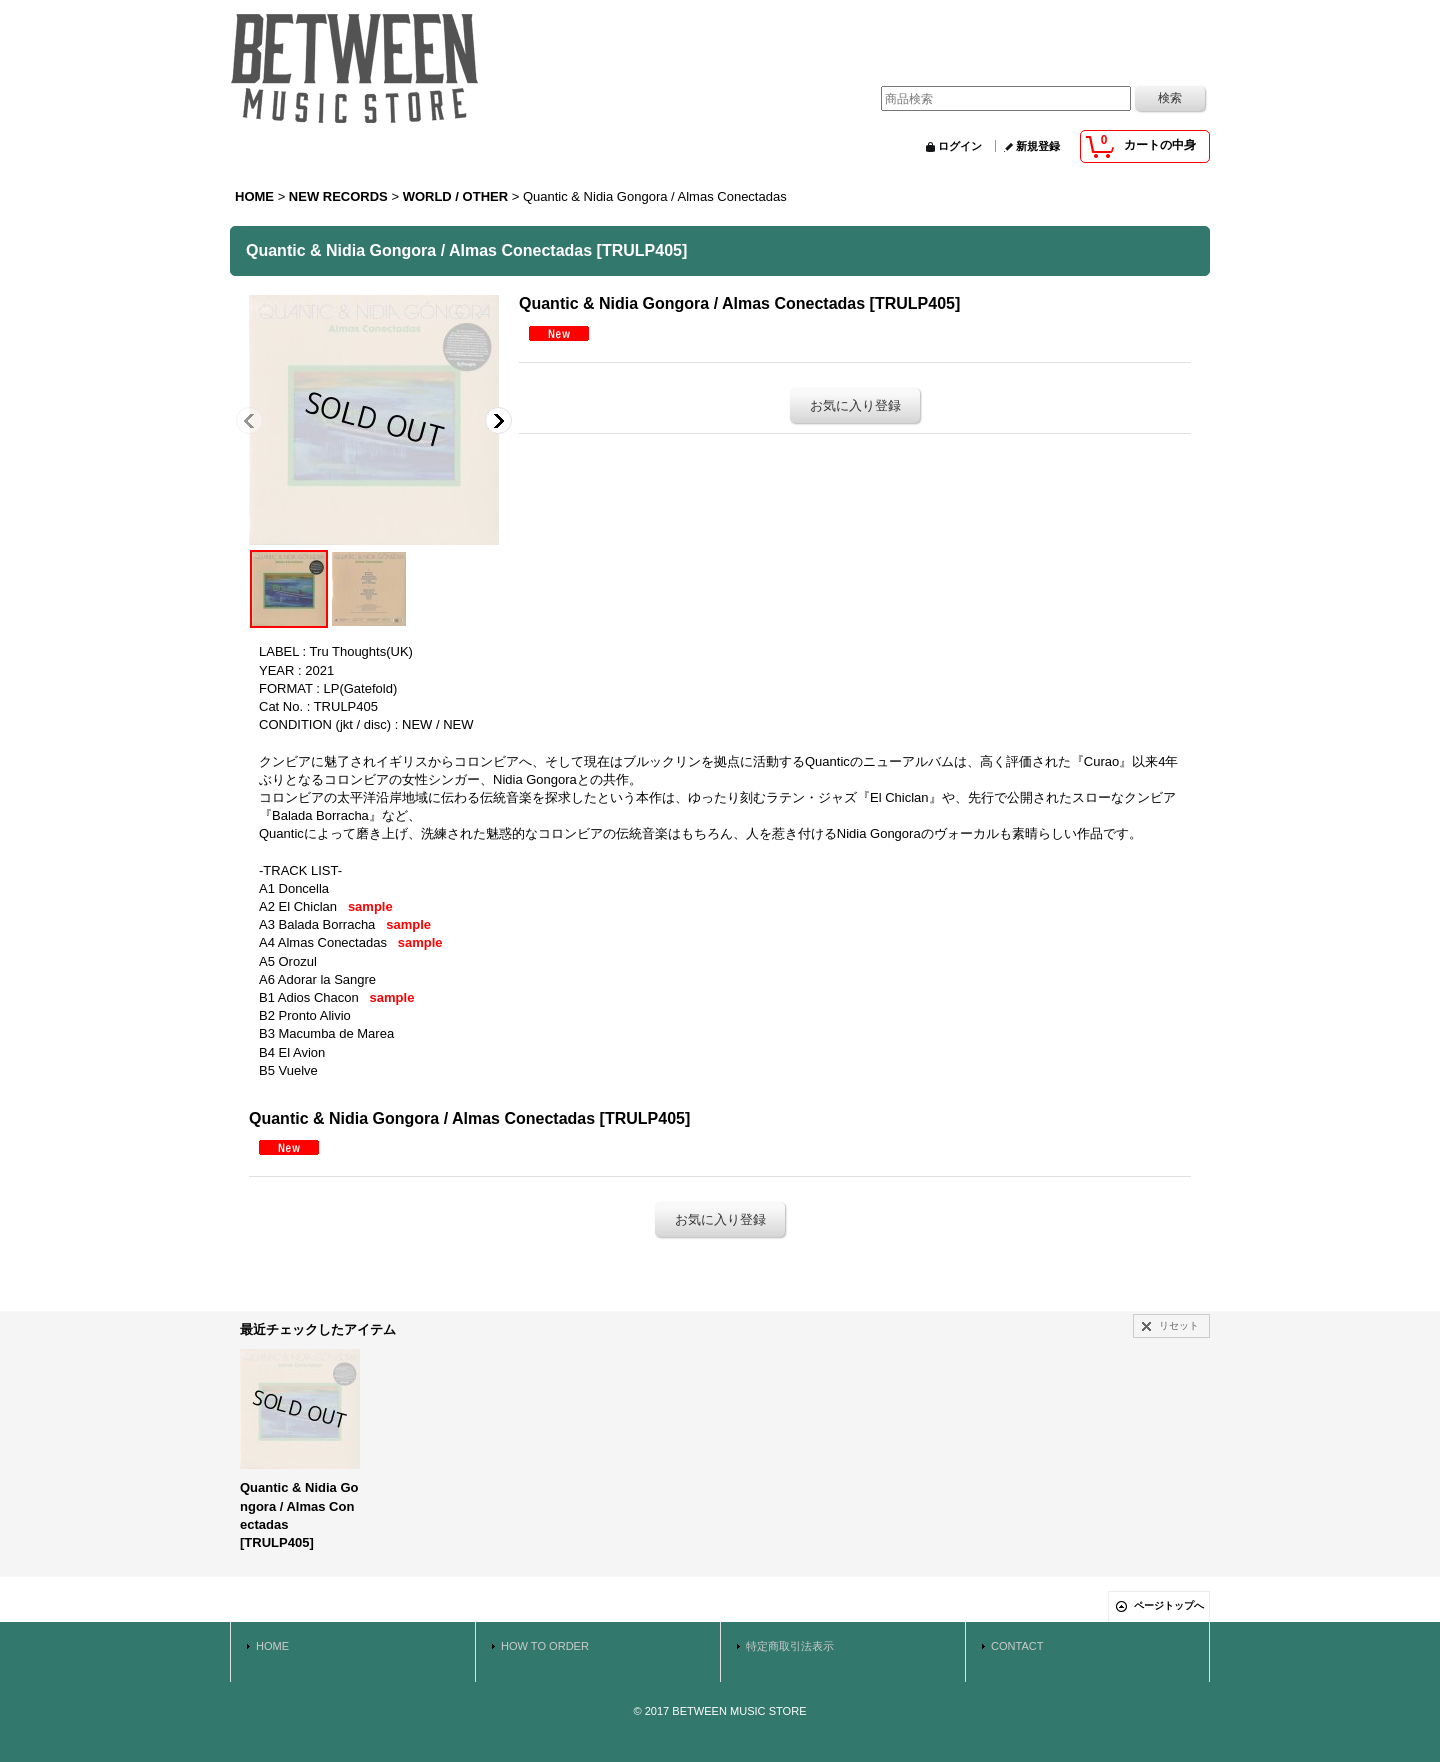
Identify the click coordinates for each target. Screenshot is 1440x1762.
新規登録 (1038, 146)
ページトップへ (1169, 1605)
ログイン (960, 146)
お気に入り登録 (855, 405)
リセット (1179, 1325)
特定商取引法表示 (790, 1646)
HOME (272, 1646)
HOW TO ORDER (545, 1646)
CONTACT (1017, 1646)
